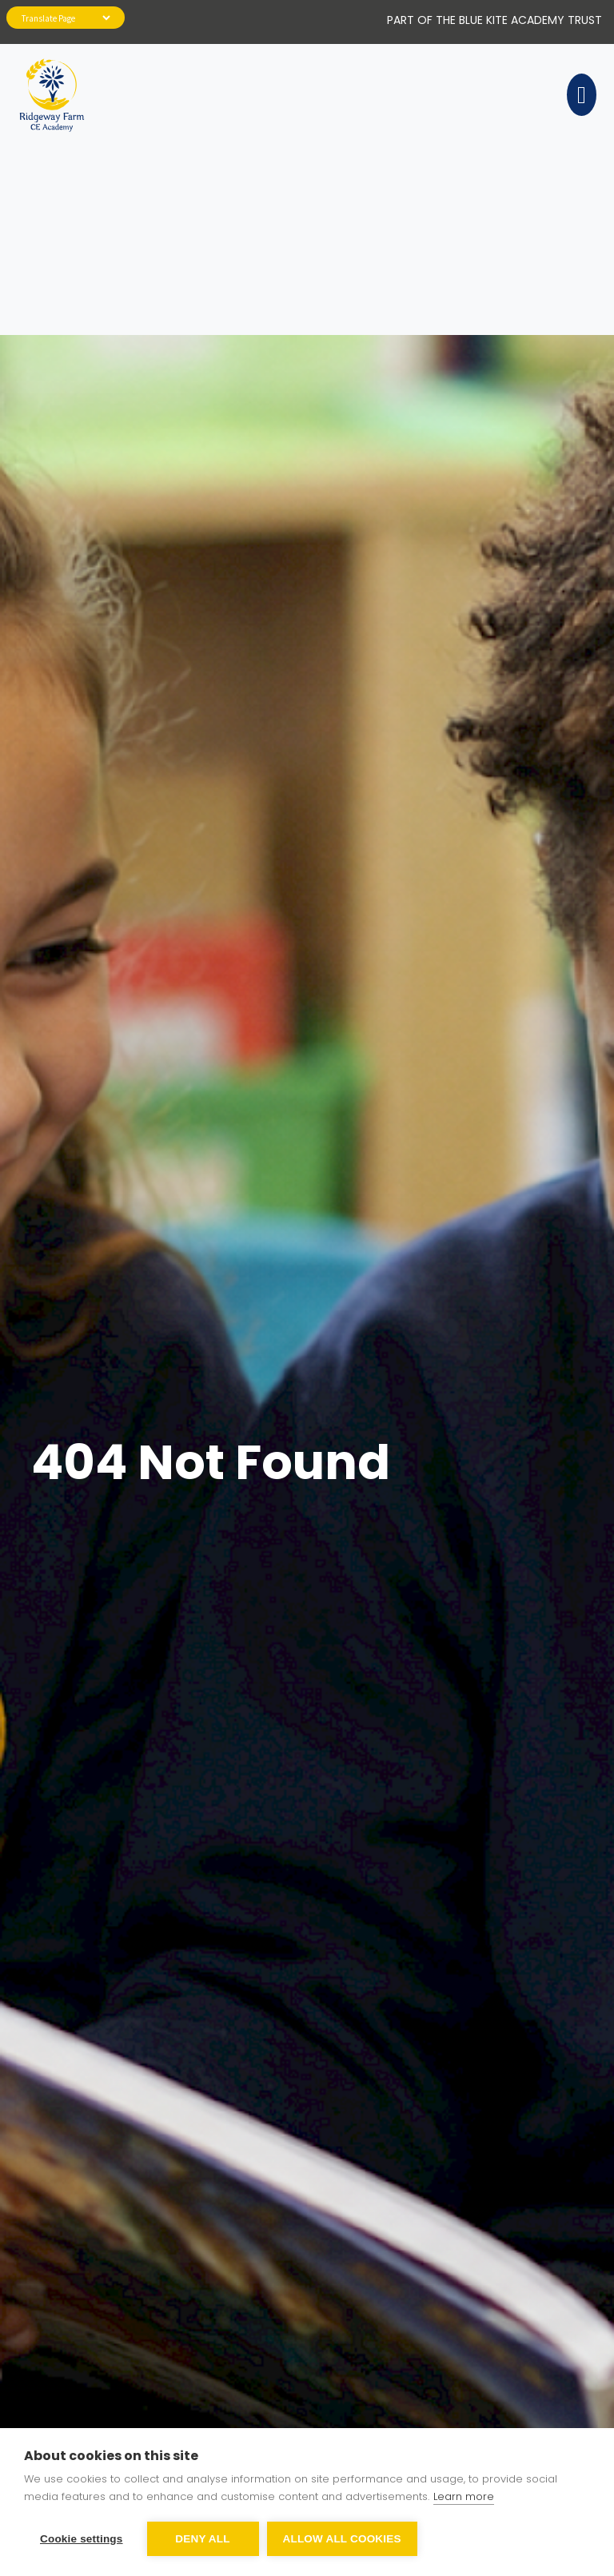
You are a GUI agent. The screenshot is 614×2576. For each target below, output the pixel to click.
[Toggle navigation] (578, 95)
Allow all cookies (342, 2539)
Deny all (202, 2539)
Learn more (463, 2496)
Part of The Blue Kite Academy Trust (494, 20)
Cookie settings (81, 2539)
